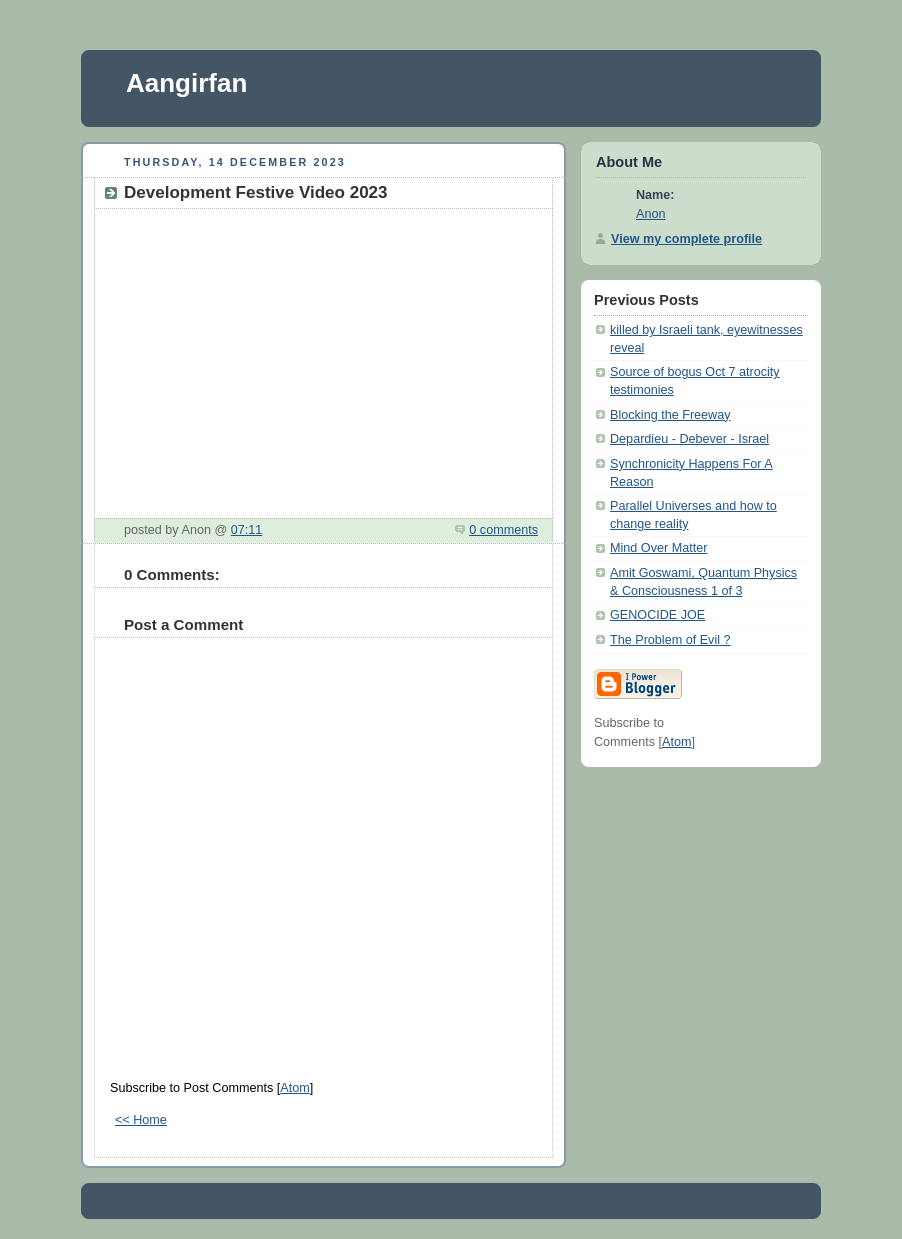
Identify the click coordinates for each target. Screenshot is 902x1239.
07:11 (247, 530)
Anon (650, 214)
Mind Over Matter (658, 548)
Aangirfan (186, 83)
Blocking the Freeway (670, 415)
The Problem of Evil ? (670, 640)
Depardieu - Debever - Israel (689, 439)
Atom (294, 1088)
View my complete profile (686, 239)
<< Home (141, 1120)
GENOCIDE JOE (657, 615)
